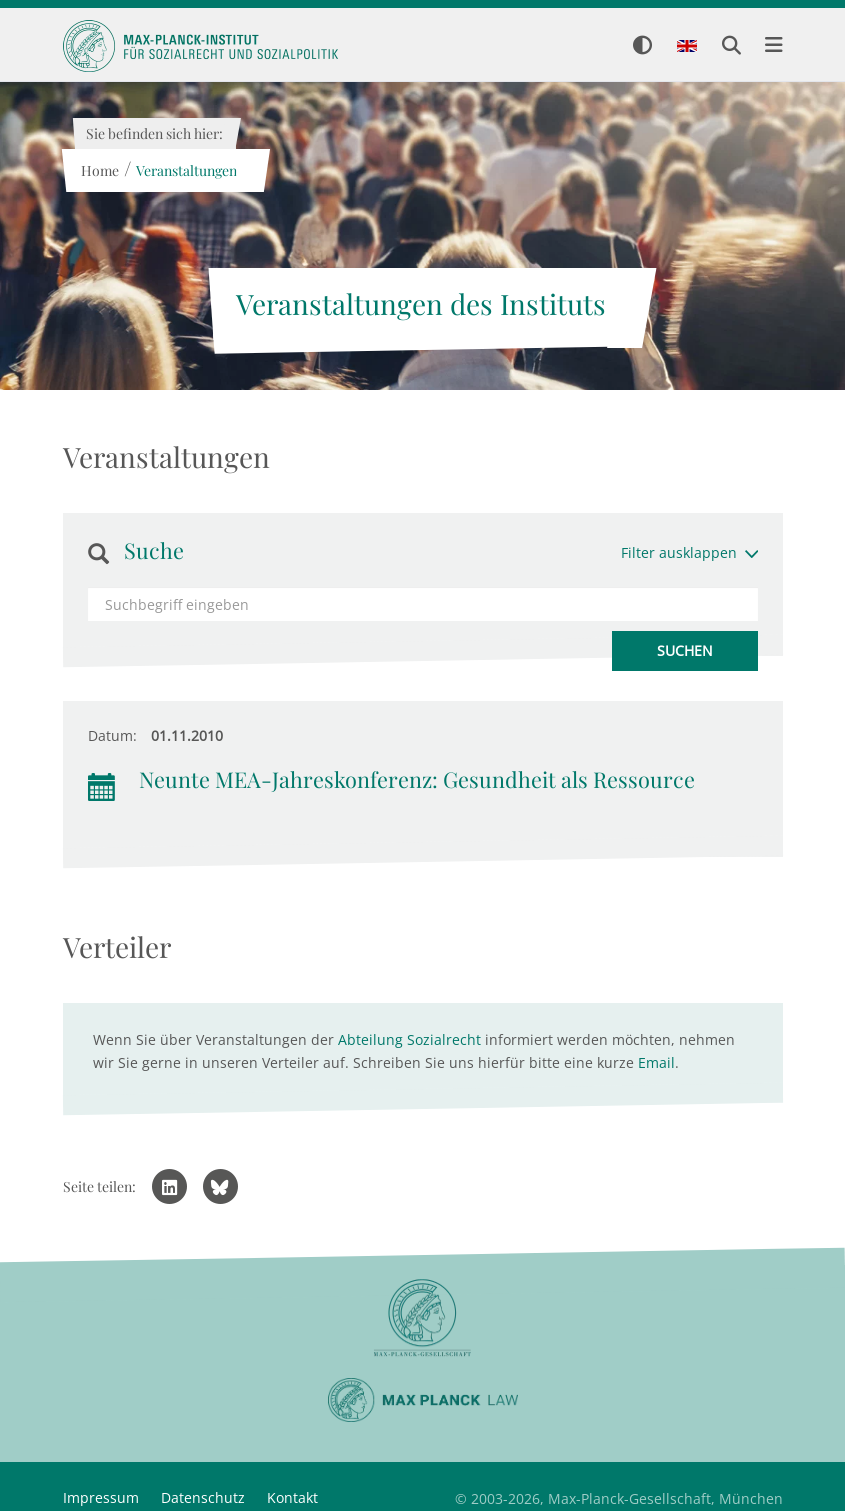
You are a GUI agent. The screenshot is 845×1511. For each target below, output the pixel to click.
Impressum (101, 1497)
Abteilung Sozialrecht (409, 1039)
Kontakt (292, 1497)
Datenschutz (203, 1497)
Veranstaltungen (186, 170)
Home (100, 170)
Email (656, 1062)
